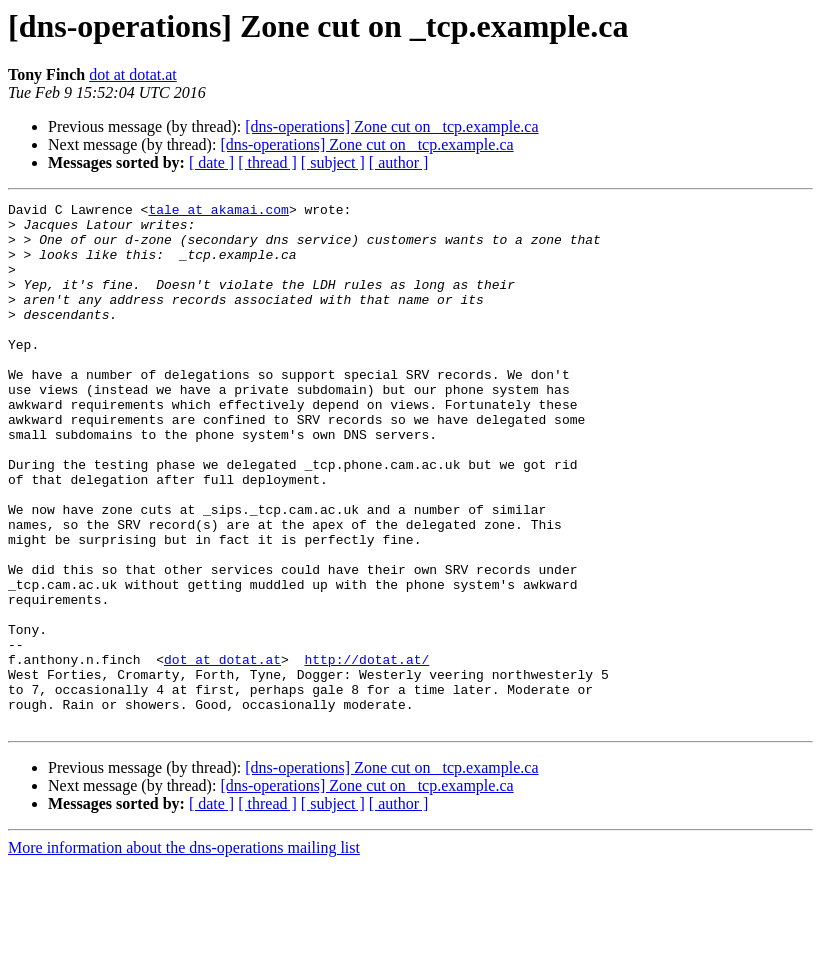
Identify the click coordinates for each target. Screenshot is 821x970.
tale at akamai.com (218, 212)
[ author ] (399, 162)
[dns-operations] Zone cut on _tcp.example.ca (391, 126)
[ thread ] (267, 162)
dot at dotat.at (133, 74)
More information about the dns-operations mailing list (184, 952)
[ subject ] (333, 162)
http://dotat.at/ (366, 752)
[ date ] (211, 162)
